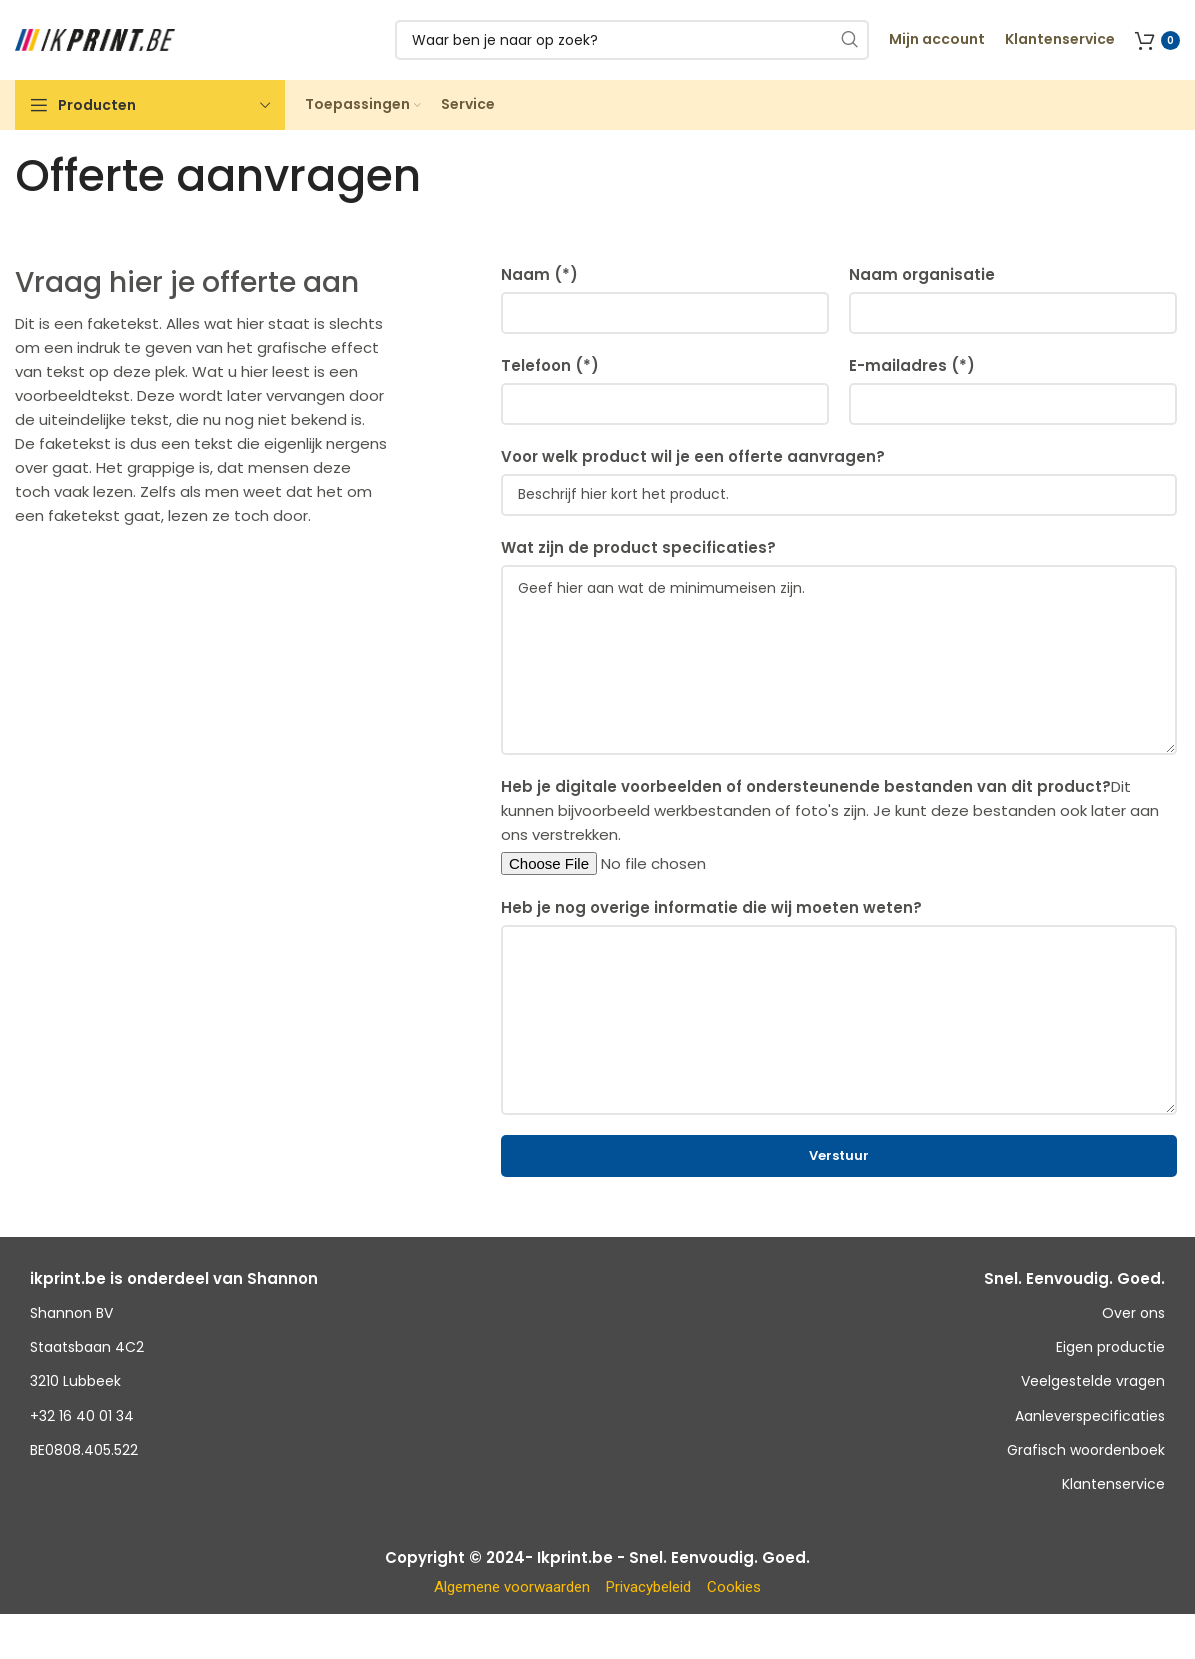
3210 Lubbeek (75, 1381)
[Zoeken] (632, 40)
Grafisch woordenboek (1086, 1450)
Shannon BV (71, 1313)
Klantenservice (1113, 1484)
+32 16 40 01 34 (82, 1416)
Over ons (1133, 1313)
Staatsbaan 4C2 (87, 1347)
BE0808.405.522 (84, 1450)
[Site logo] (95, 38)
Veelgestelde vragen (1093, 1381)
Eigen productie (1110, 1347)
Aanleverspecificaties (1090, 1416)
